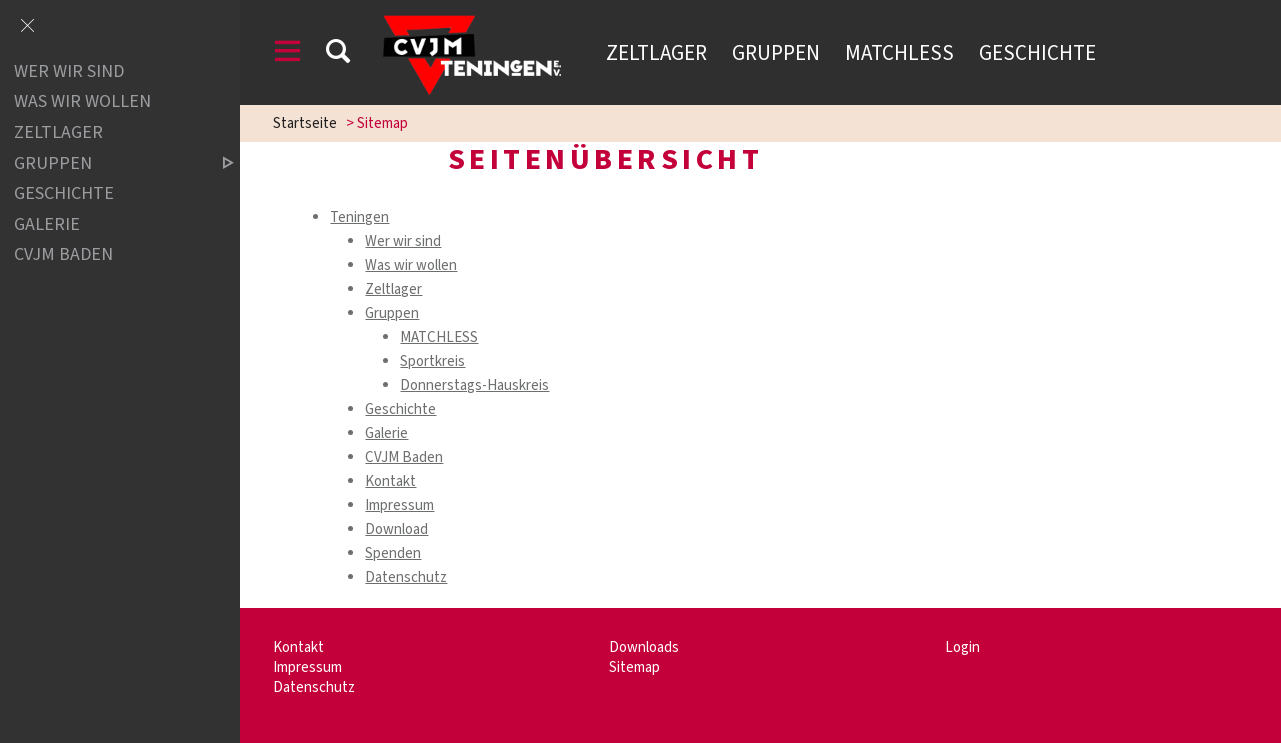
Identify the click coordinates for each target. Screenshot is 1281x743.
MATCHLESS (439, 337)
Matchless (899, 53)
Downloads (644, 647)
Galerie (386, 433)
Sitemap (634, 667)
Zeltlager (656, 53)
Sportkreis (432, 361)
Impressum (399, 505)
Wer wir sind (403, 241)
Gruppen (776, 53)
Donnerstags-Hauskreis (474, 385)
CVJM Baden (404, 457)
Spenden (393, 553)
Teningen (359, 217)
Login (962, 647)
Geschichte (1037, 53)
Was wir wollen (411, 265)
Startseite (305, 123)
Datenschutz (406, 577)
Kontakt (390, 481)
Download (396, 529)
